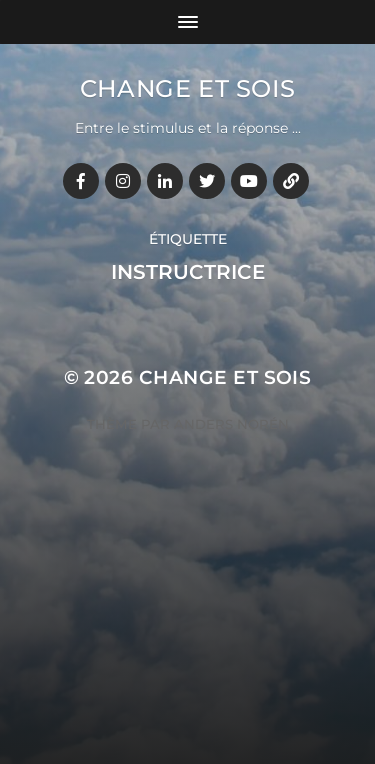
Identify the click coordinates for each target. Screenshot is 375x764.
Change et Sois (187, 88)
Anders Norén (231, 424)
